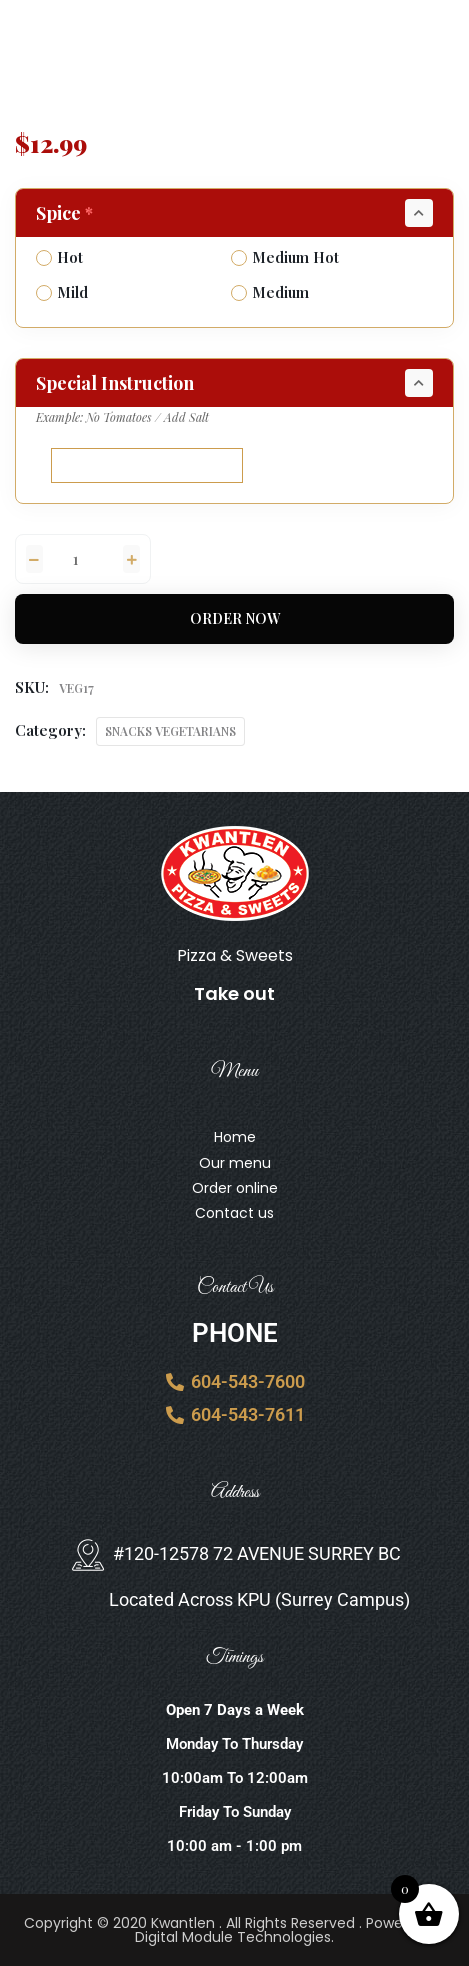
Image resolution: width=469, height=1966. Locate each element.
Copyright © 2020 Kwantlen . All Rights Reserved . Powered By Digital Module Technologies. (235, 1930)
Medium (270, 292)
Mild (62, 292)
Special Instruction (115, 383)
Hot (59, 257)
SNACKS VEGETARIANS (170, 731)
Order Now (235, 618)
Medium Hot (285, 257)
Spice (66, 213)
